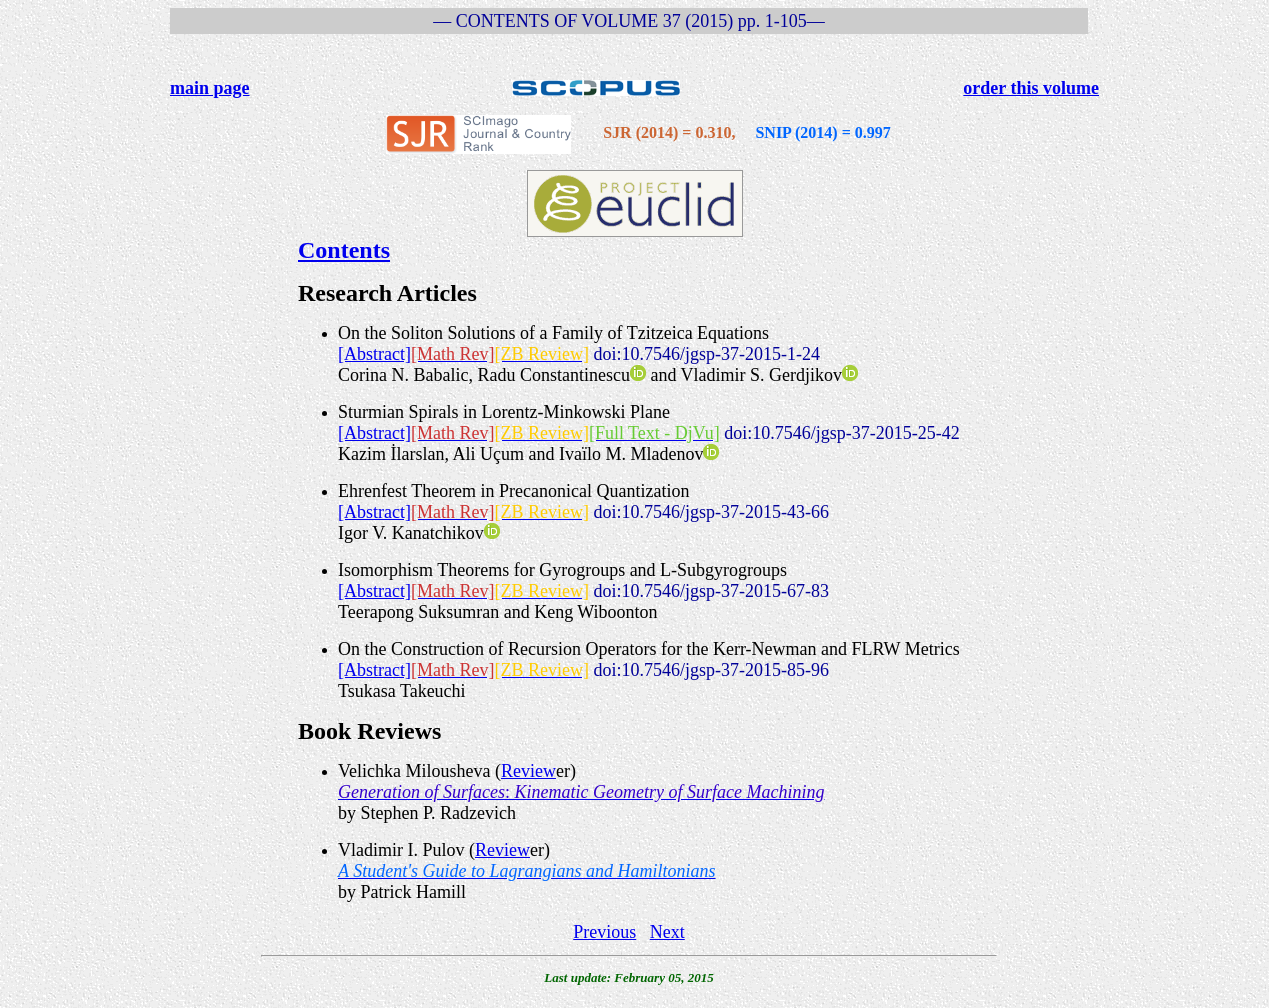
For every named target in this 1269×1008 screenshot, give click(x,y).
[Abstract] (374, 354)
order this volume (1031, 88)
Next (667, 932)
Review (528, 771)
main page (210, 88)
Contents (344, 250)
